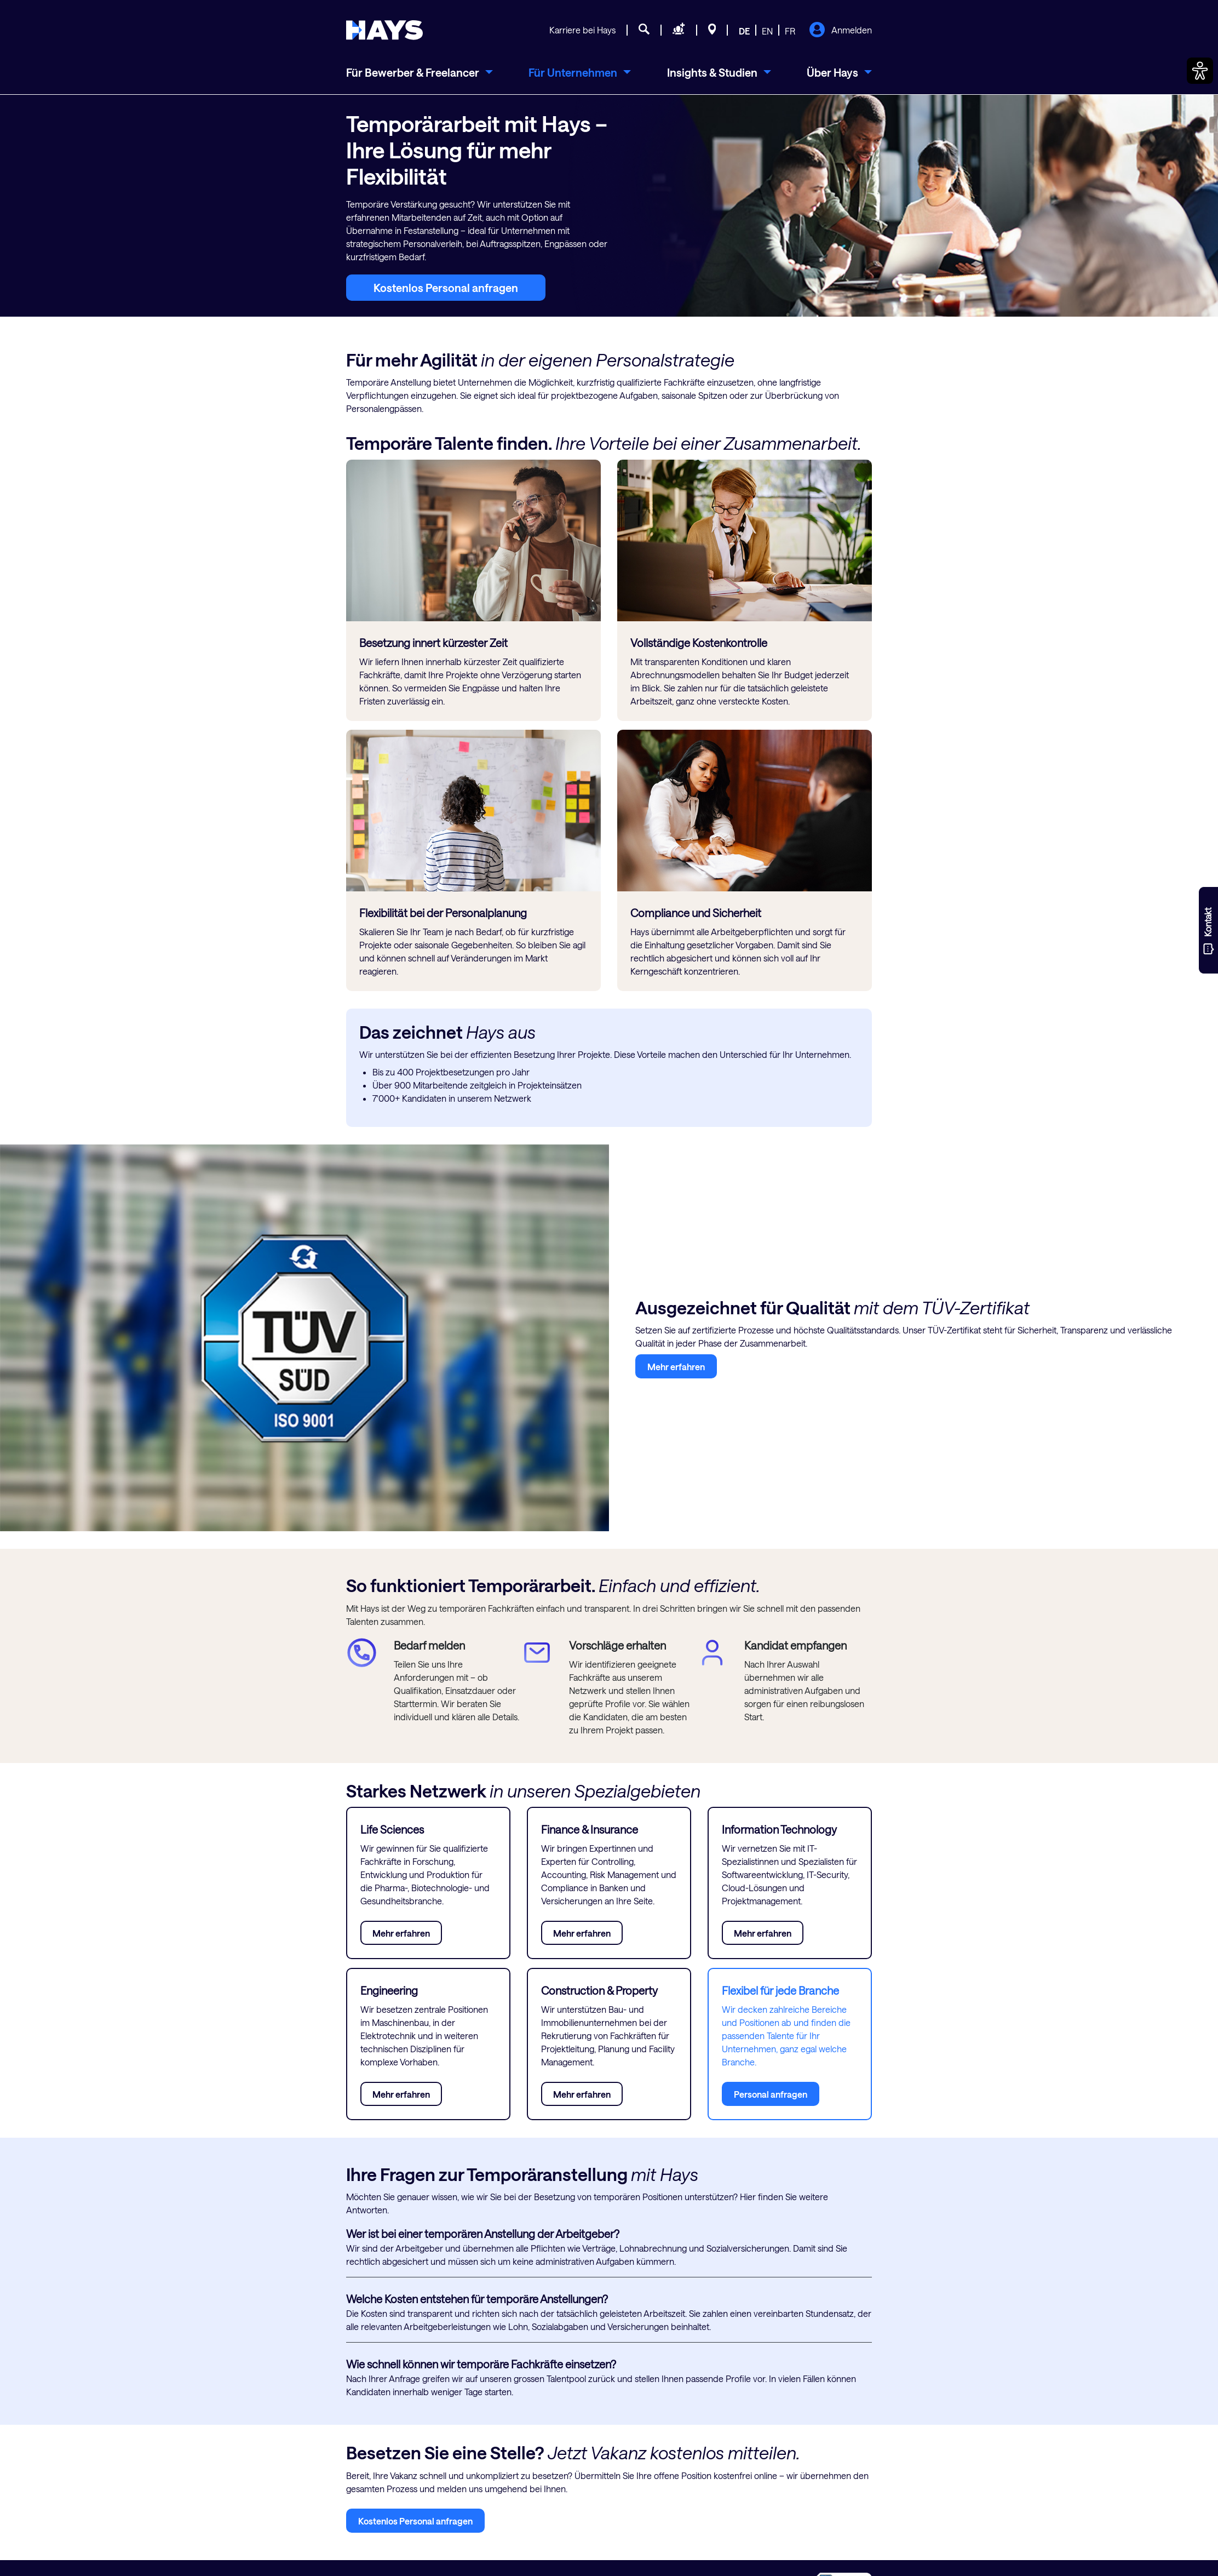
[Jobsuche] (644, 31)
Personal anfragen (770, 2094)
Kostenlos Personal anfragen (446, 287)
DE (744, 31)
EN (767, 31)
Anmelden (840, 31)
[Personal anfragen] (679, 31)
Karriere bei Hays (582, 30)
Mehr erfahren (676, 1366)
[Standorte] (712, 31)
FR (790, 31)
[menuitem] (419, 72)
